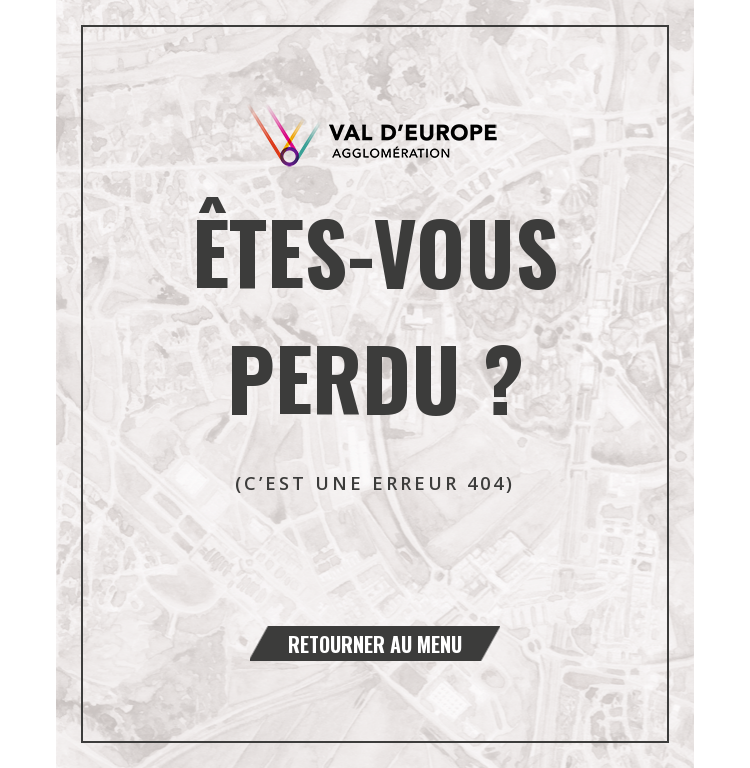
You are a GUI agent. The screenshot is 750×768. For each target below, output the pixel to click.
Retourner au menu (375, 644)
